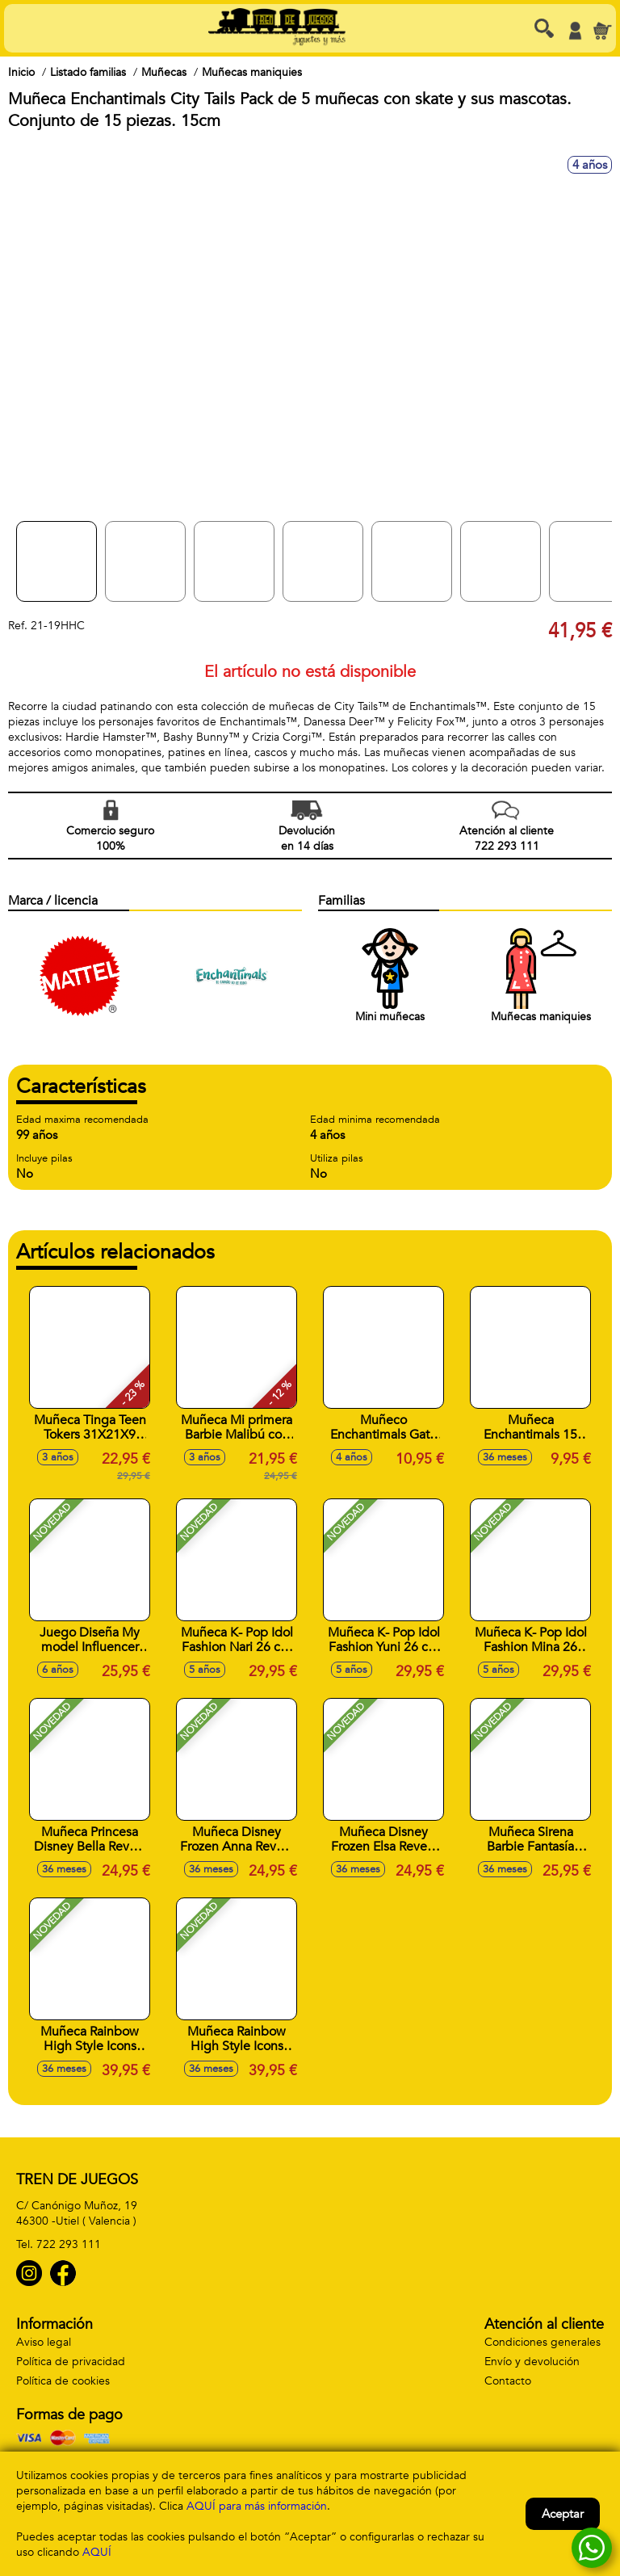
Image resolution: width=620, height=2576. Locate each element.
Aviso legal (43, 2342)
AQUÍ (96, 2552)
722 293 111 (68, 2244)
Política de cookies (63, 2381)
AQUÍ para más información (256, 2506)
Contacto (507, 2381)
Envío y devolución (532, 2361)
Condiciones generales (542, 2342)
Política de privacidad (70, 2361)
